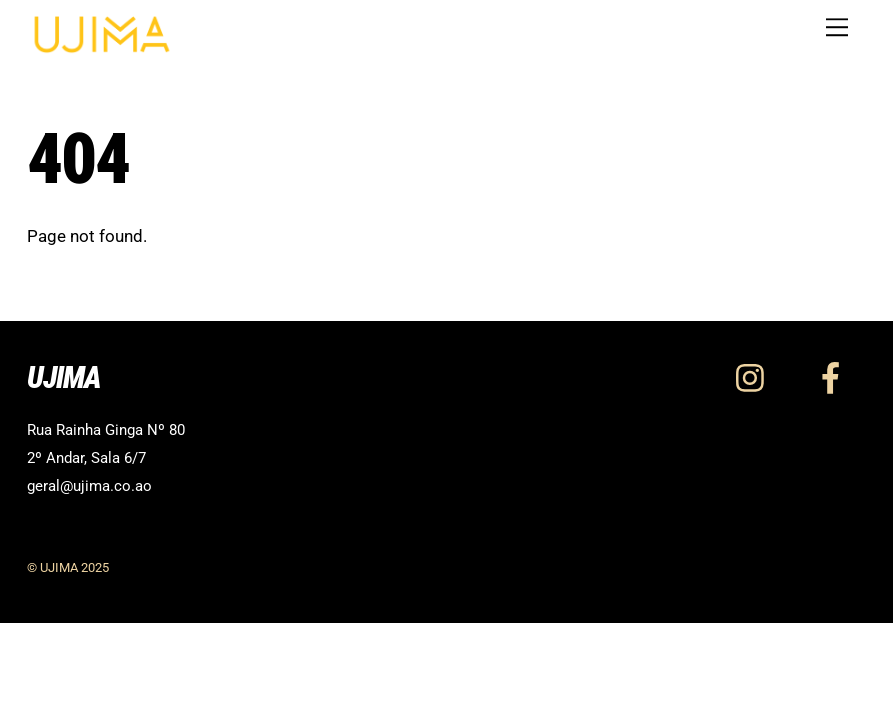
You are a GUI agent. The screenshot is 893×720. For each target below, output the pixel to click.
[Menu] (837, 27)
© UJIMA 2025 (68, 567)
